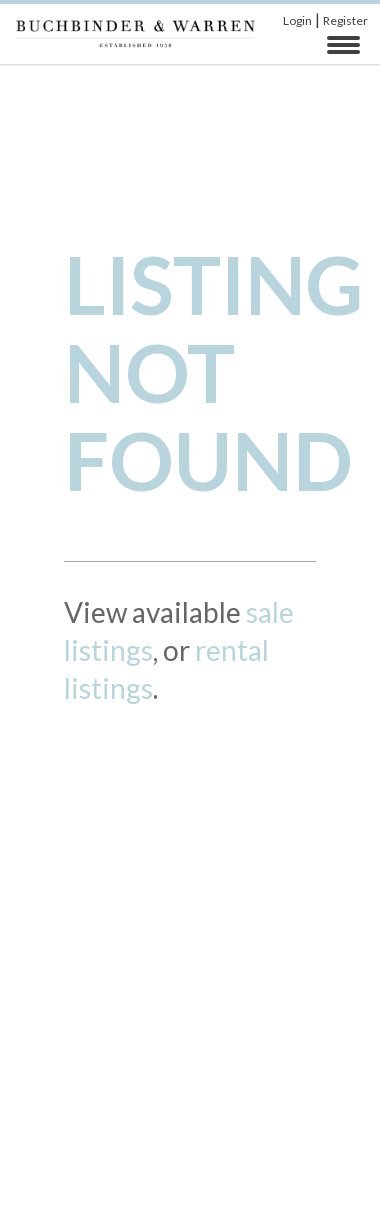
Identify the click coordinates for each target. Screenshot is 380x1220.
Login (297, 20)
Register (345, 20)
